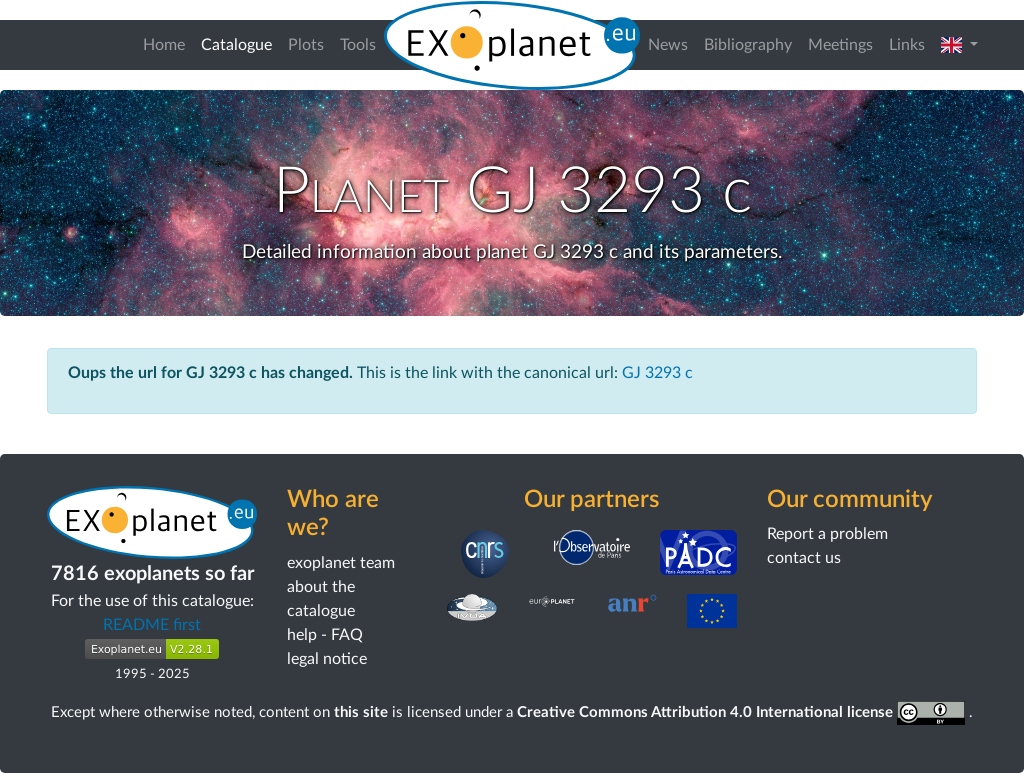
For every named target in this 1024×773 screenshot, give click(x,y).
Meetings (840, 45)
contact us (804, 558)
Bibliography (748, 45)
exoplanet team (341, 563)
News (668, 45)
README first (152, 625)
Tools (358, 45)
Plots (306, 45)
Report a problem (827, 534)
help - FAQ (325, 635)
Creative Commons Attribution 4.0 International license (743, 712)
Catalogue (240, 42)
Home (164, 45)
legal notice (327, 659)
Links (907, 45)
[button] (959, 45)
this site (361, 712)
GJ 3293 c (657, 373)
